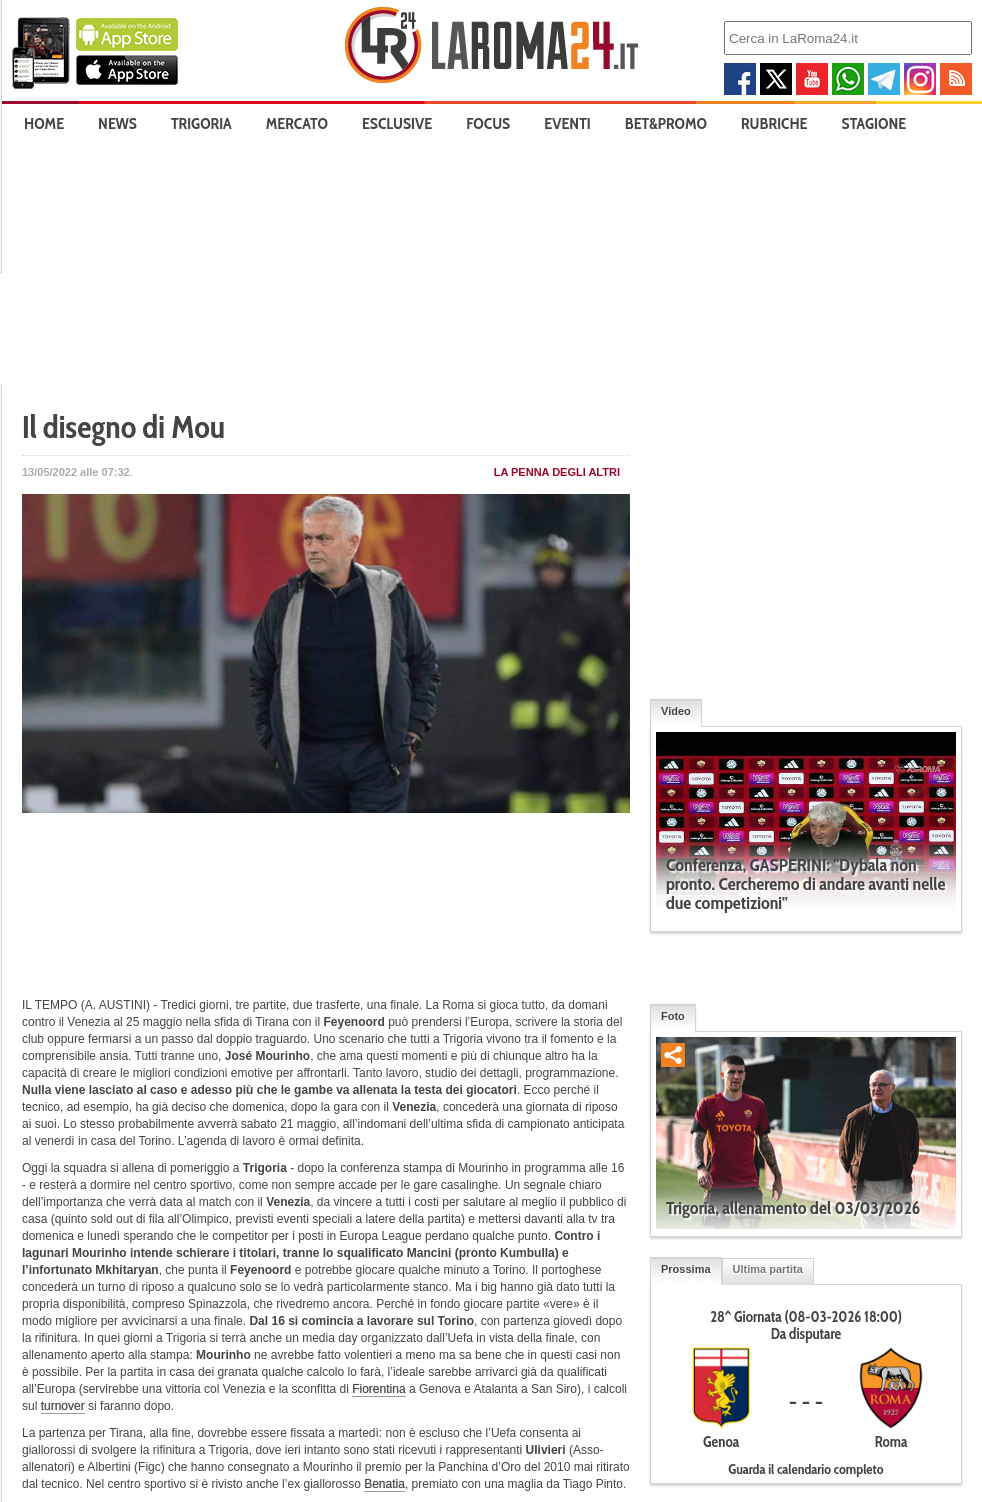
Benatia (384, 1484)
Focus (488, 123)
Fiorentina (378, 1389)
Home (44, 123)
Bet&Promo (666, 123)
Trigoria (201, 123)
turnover (63, 1406)
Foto (673, 1016)
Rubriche (774, 123)
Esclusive (397, 123)
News (117, 123)
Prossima (686, 1269)
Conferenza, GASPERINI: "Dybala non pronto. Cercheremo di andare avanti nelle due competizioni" (805, 884)
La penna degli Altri (557, 472)
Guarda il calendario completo (805, 1469)
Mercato (297, 123)
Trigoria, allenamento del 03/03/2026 (793, 1208)
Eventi (567, 123)
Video (676, 711)
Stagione (874, 123)
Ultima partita (768, 1269)
